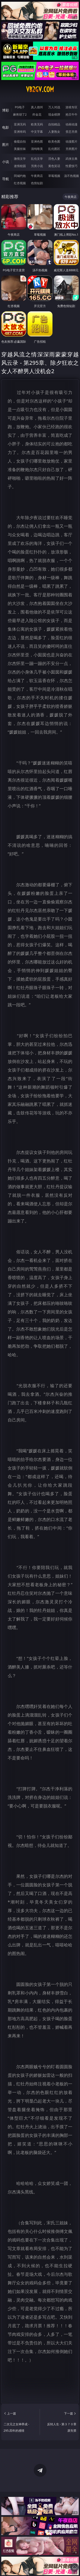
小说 (5, 161)
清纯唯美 (37, 149)
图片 (5, 144)
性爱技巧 (71, 166)
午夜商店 (37, 176)
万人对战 (54, 107)
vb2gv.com (40, 89)
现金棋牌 (54, 114)
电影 (5, 127)
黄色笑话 (54, 166)
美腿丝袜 (20, 149)
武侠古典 (71, 159)
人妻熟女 (54, 132)
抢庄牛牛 (71, 114)
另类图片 (71, 149)
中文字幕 (37, 132)
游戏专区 (71, 107)
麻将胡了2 (20, 114)
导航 (5, 178)
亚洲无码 (20, 124)
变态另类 (71, 132)
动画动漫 (71, 124)
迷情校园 (20, 166)
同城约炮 (20, 176)
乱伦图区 (54, 149)
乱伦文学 (37, 159)
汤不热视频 (71, 176)
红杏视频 (20, 183)
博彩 (5, 110)
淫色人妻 (54, 159)
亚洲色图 (37, 141)
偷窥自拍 (20, 141)
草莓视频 (54, 176)
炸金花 (36, 114)
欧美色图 (54, 141)
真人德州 (37, 107)
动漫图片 (71, 141)
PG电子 (20, 107)
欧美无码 (37, 124)
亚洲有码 (20, 132)
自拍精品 (54, 124)
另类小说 (37, 166)
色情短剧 (37, 183)
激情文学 (20, 159)
